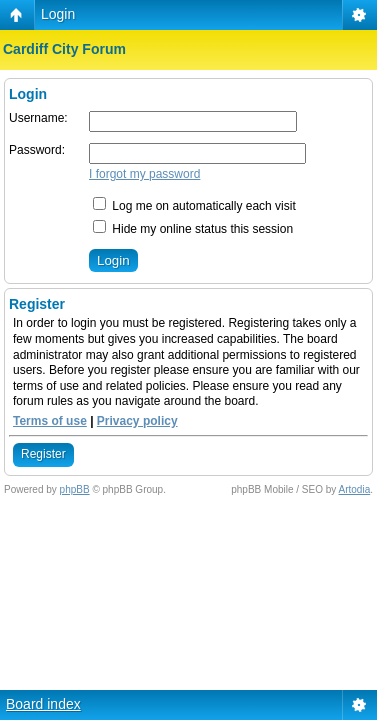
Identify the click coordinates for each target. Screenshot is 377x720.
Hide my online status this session (193, 229)
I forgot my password (144, 174)
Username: (38, 118)
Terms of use (50, 421)
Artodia (355, 489)
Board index (43, 704)
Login (58, 14)
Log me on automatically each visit (194, 206)
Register (43, 454)
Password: (37, 150)
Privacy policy (137, 421)
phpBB (75, 489)
